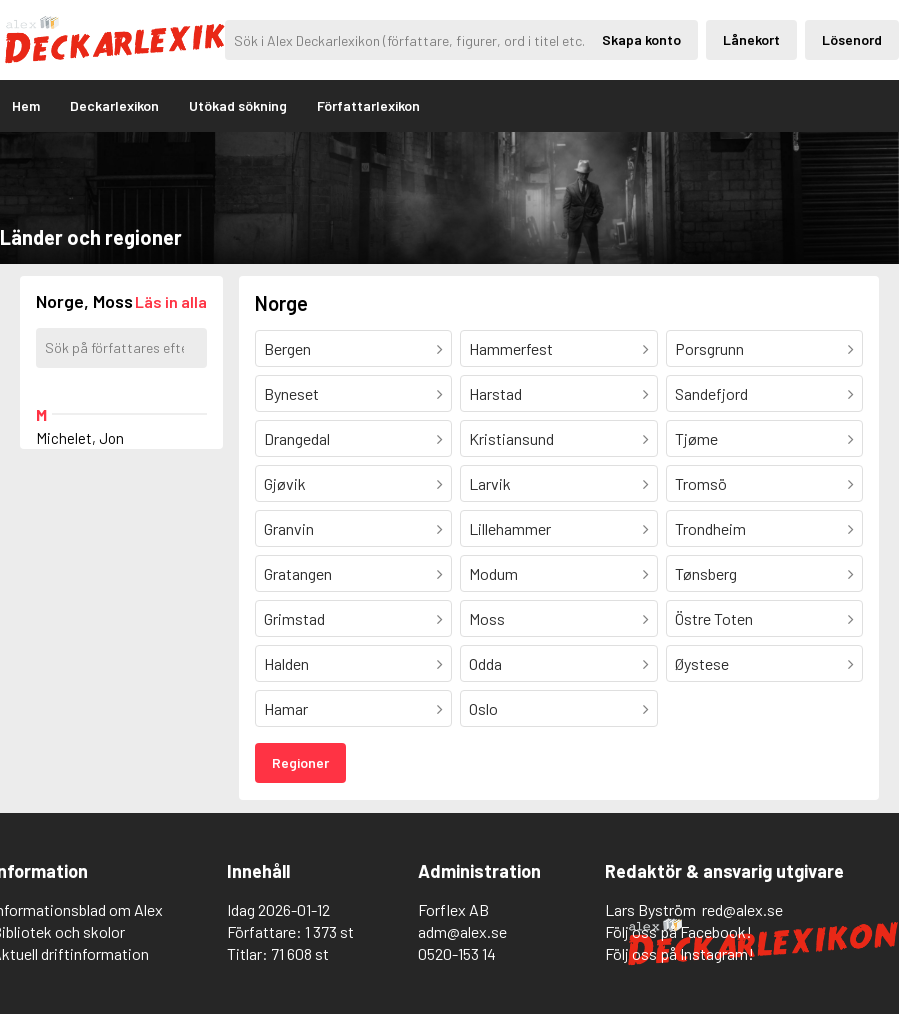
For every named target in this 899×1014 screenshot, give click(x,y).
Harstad (495, 393)
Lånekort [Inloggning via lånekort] (751, 39)
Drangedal (297, 438)
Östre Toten (714, 618)
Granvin (289, 528)
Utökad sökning (238, 105)
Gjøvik (285, 483)
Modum (493, 573)
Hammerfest (511, 348)
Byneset (291, 393)
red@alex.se (742, 909)
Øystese (702, 663)
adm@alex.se (462, 931)
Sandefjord (711, 393)
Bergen (287, 348)
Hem (26, 105)
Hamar (286, 708)
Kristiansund (511, 438)
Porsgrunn (709, 348)
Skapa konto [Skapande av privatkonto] (641, 39)
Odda (485, 663)
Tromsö (701, 483)
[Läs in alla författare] (171, 301)
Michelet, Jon (80, 438)
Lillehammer (510, 528)
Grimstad (294, 618)
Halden (286, 663)
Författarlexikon (368, 105)
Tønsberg (706, 573)
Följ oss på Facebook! (678, 931)
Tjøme (696, 438)
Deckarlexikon (114, 105)
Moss (487, 618)
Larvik (490, 483)
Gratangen (298, 573)
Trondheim (710, 528)
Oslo (483, 708)
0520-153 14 (457, 953)
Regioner (300, 762)
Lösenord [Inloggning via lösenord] (852, 39)
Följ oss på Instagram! (679, 953)
